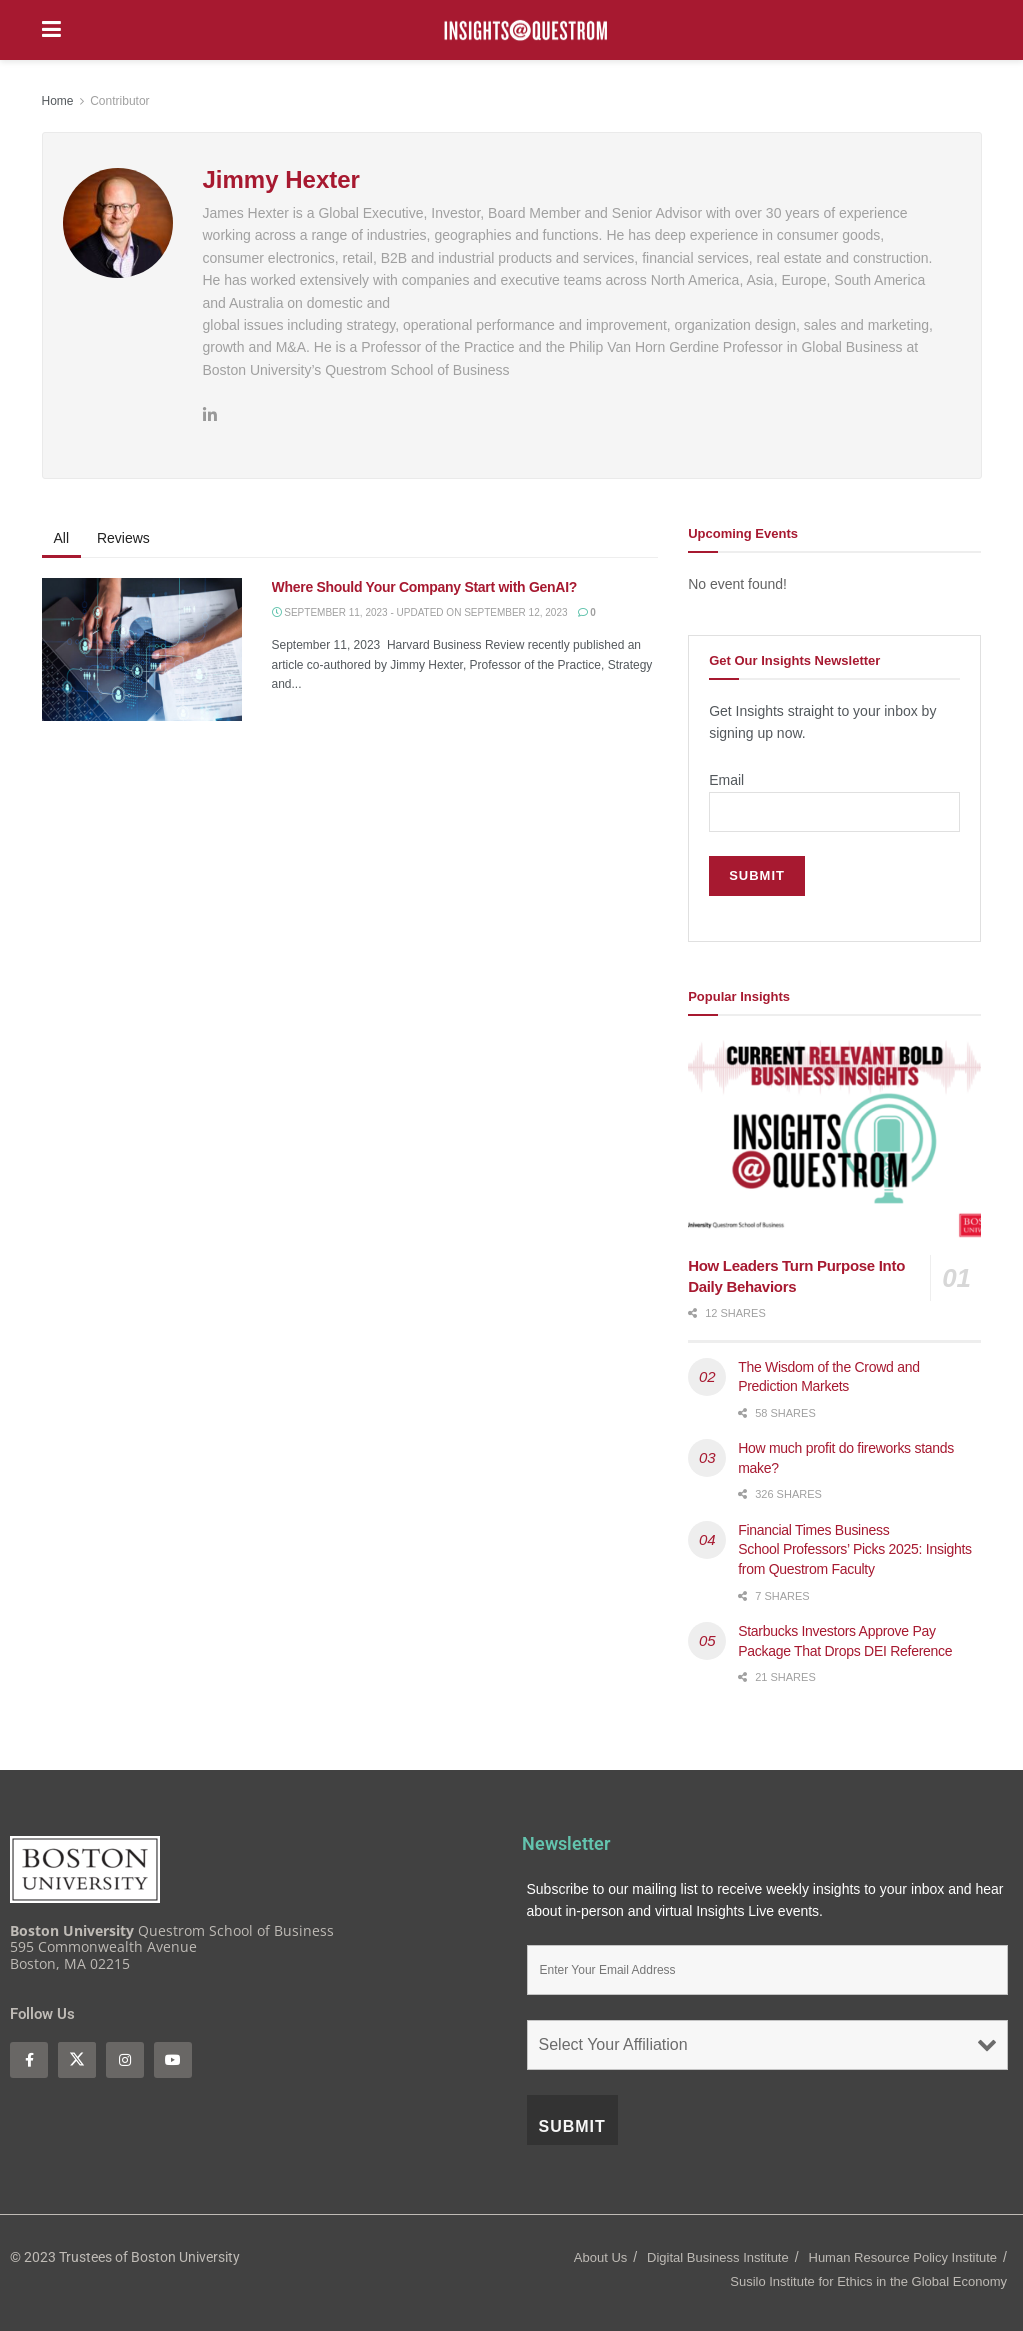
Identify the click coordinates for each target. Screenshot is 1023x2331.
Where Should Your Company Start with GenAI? (426, 587)
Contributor (119, 101)
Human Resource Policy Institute (903, 2257)
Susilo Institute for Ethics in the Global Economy (868, 2281)
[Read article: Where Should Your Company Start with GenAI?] (142, 649)
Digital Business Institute (718, 2257)
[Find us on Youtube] (173, 2060)
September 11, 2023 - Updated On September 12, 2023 (420, 612)
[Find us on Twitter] (77, 2060)
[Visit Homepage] (526, 30)
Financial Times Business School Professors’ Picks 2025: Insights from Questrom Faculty (855, 1549)
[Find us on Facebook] (29, 2060)
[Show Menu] (51, 30)
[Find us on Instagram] (125, 2060)
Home (58, 101)
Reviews (123, 538)
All (62, 538)
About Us (600, 2257)
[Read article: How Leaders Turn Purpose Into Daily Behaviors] (834, 1141)
